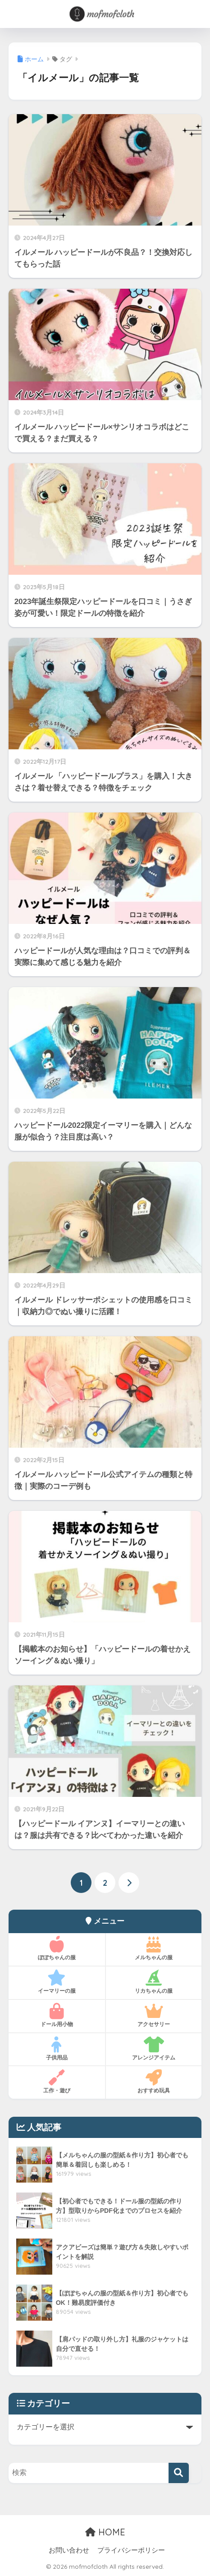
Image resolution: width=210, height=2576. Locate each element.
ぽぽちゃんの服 (57, 1948)
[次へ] (129, 1882)
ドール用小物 (57, 2015)
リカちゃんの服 (153, 1982)
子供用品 (57, 2048)
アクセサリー (153, 2015)
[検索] (179, 2473)
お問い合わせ (69, 2550)
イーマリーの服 (57, 1982)
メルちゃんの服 (153, 1948)
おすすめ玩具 (153, 2081)
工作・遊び (57, 2081)
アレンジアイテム (153, 2048)
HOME (105, 2532)
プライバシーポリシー (131, 2550)
